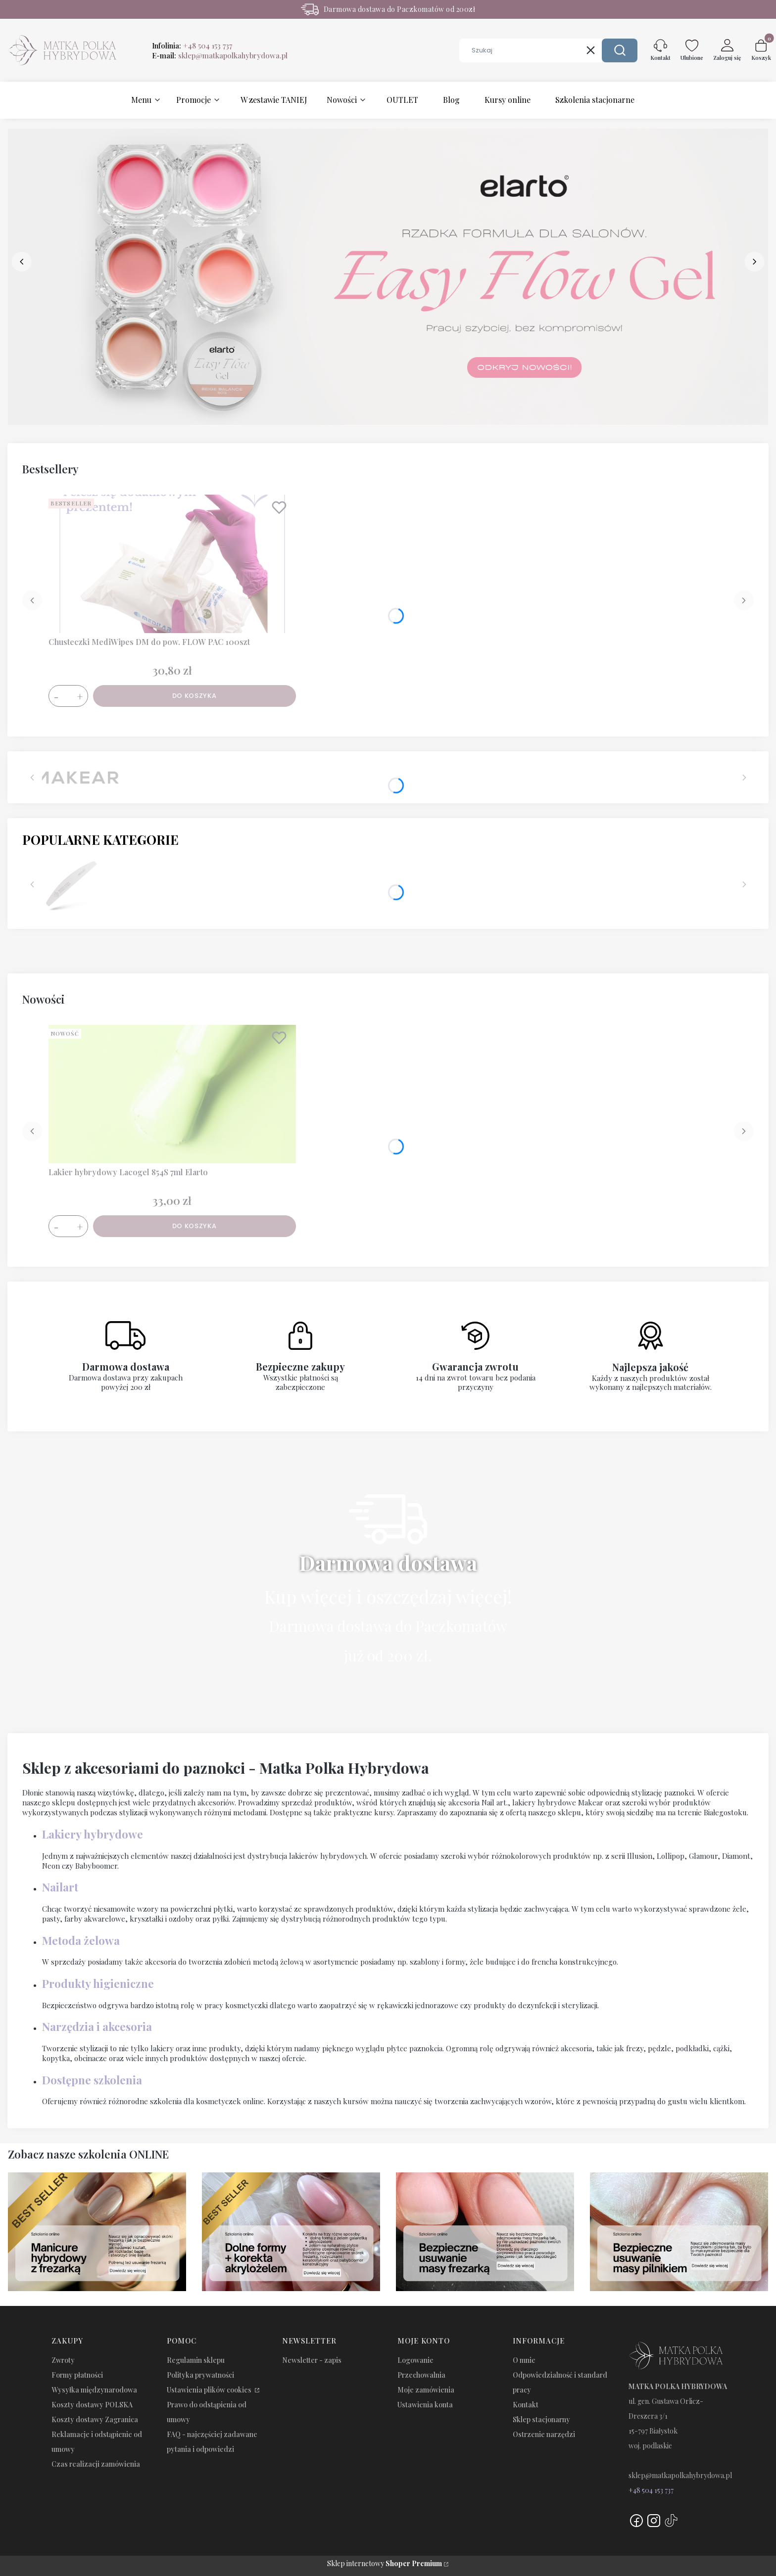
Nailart (60, 1887)
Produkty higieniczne (98, 1983)
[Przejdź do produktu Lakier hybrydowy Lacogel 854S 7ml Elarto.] (172, 1094)
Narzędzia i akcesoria (97, 2026)
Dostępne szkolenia (92, 2079)
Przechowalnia (421, 2375)
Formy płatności (77, 2375)
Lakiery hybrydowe (92, 1834)
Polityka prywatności (200, 2375)
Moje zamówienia (425, 2389)
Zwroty (63, 2360)
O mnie (524, 2360)
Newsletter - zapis (311, 2360)
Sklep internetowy (384, 2563)
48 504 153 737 (653, 2490)
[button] (619, 50)
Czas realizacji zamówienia (95, 2464)
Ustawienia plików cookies (210, 2389)
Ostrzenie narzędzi (544, 2434)
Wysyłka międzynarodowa (94, 2389)
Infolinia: (192, 45)
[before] (22, 262)
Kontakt (525, 2404)
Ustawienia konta (425, 2404)
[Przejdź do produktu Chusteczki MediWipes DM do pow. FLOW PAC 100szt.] (172, 564)
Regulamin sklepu (196, 2360)
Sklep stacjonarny (541, 2419)
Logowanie (415, 2360)
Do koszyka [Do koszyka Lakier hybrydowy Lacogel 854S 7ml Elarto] (194, 1226)
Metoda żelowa (81, 1940)
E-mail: (220, 55)
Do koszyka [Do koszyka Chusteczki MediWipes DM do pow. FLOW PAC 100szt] (194, 695)
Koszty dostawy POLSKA (92, 2404)
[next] (754, 262)
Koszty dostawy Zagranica (94, 2419)
